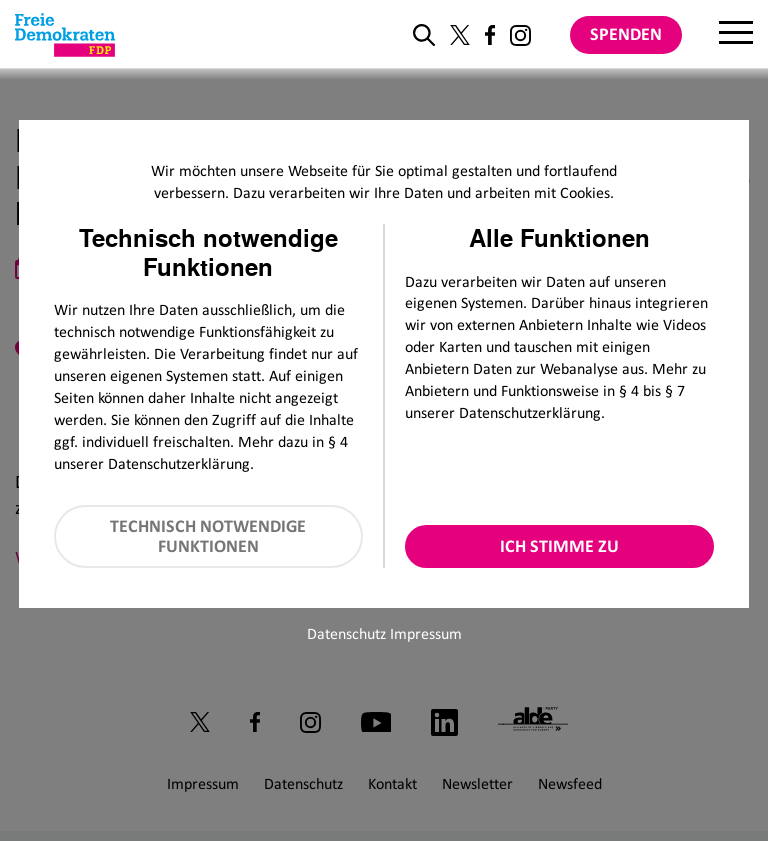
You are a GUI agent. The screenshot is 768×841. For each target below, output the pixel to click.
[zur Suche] (424, 35)
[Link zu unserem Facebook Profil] (490, 35)
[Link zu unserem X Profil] (460, 35)
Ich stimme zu (559, 546)
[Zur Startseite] (65, 35)
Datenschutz (346, 633)
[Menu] (736, 35)
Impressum (426, 633)
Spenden (626, 34)
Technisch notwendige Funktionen (208, 536)
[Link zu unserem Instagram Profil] (520, 35)
